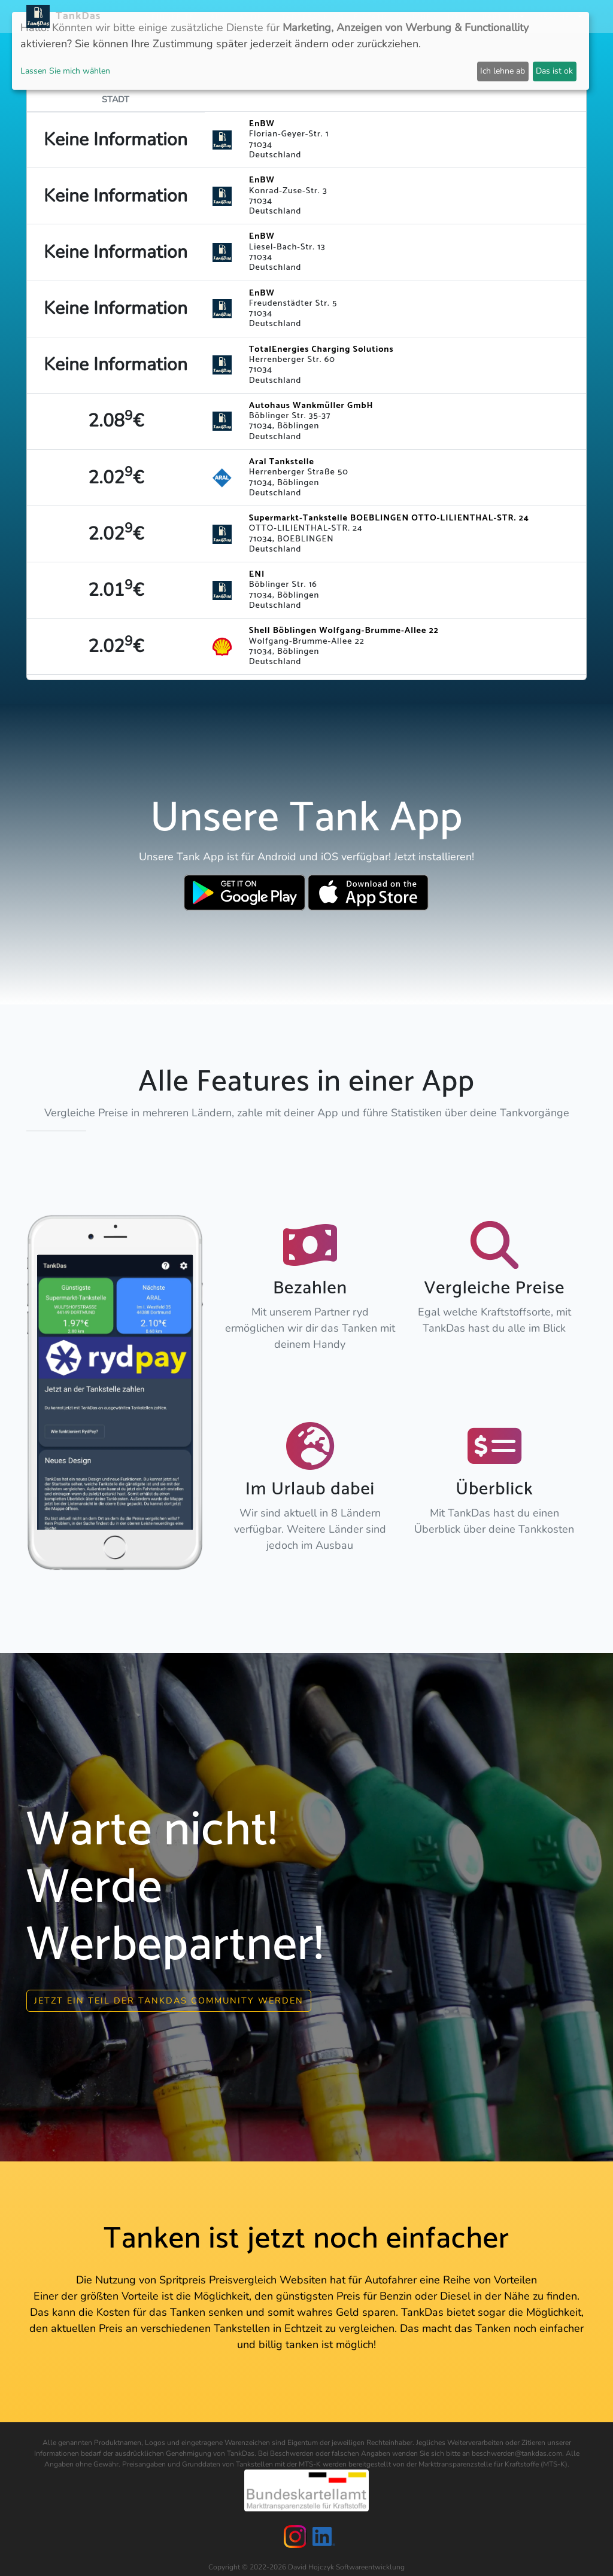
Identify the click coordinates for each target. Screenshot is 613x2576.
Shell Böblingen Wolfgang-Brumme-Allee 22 (344, 630)
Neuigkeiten (173, 16)
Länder (251, 16)
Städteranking (310, 16)
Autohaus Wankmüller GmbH (311, 405)
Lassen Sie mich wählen (65, 71)
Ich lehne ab (502, 71)
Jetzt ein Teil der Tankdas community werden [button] (169, 1996)
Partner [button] (501, 16)
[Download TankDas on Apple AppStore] (368, 893)
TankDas (75, 16)
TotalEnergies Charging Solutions (321, 349)
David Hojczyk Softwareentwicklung (346, 2563)
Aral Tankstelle (281, 462)
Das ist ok (554, 71)
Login (461, 16)
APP (217, 16)
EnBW (262, 124)
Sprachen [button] (554, 16)
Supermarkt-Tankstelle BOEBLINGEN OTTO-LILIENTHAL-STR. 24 (389, 518)
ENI (257, 574)
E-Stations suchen (396, 16)
